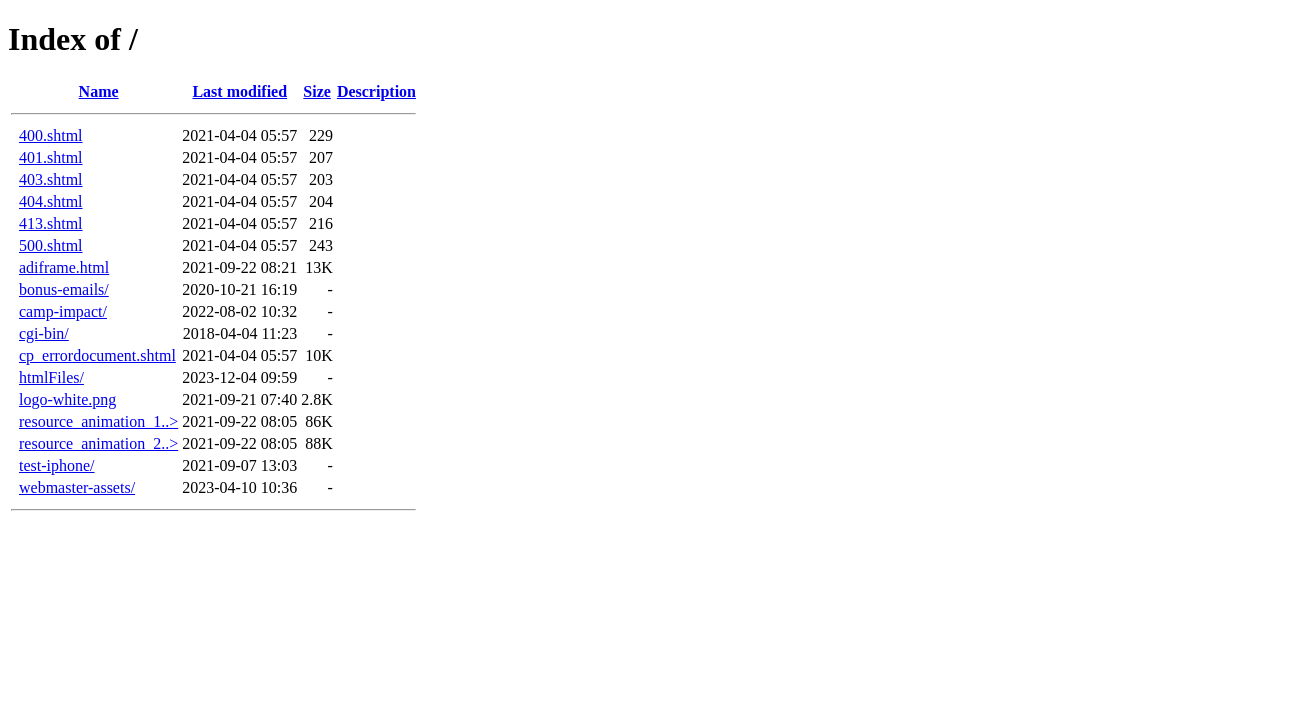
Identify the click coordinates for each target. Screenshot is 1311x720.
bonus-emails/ (64, 289)
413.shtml (51, 223)
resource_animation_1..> (98, 421)
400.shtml (51, 135)
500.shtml (51, 245)
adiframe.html (64, 267)
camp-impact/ (63, 311)
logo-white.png (67, 399)
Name (99, 91)
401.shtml (51, 157)
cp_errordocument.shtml (97, 355)
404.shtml (51, 201)
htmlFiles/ (51, 377)
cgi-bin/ (44, 333)
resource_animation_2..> (98, 443)
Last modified (239, 91)
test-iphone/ (57, 465)
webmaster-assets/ (77, 487)
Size (317, 91)
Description (376, 91)
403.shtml (51, 179)
